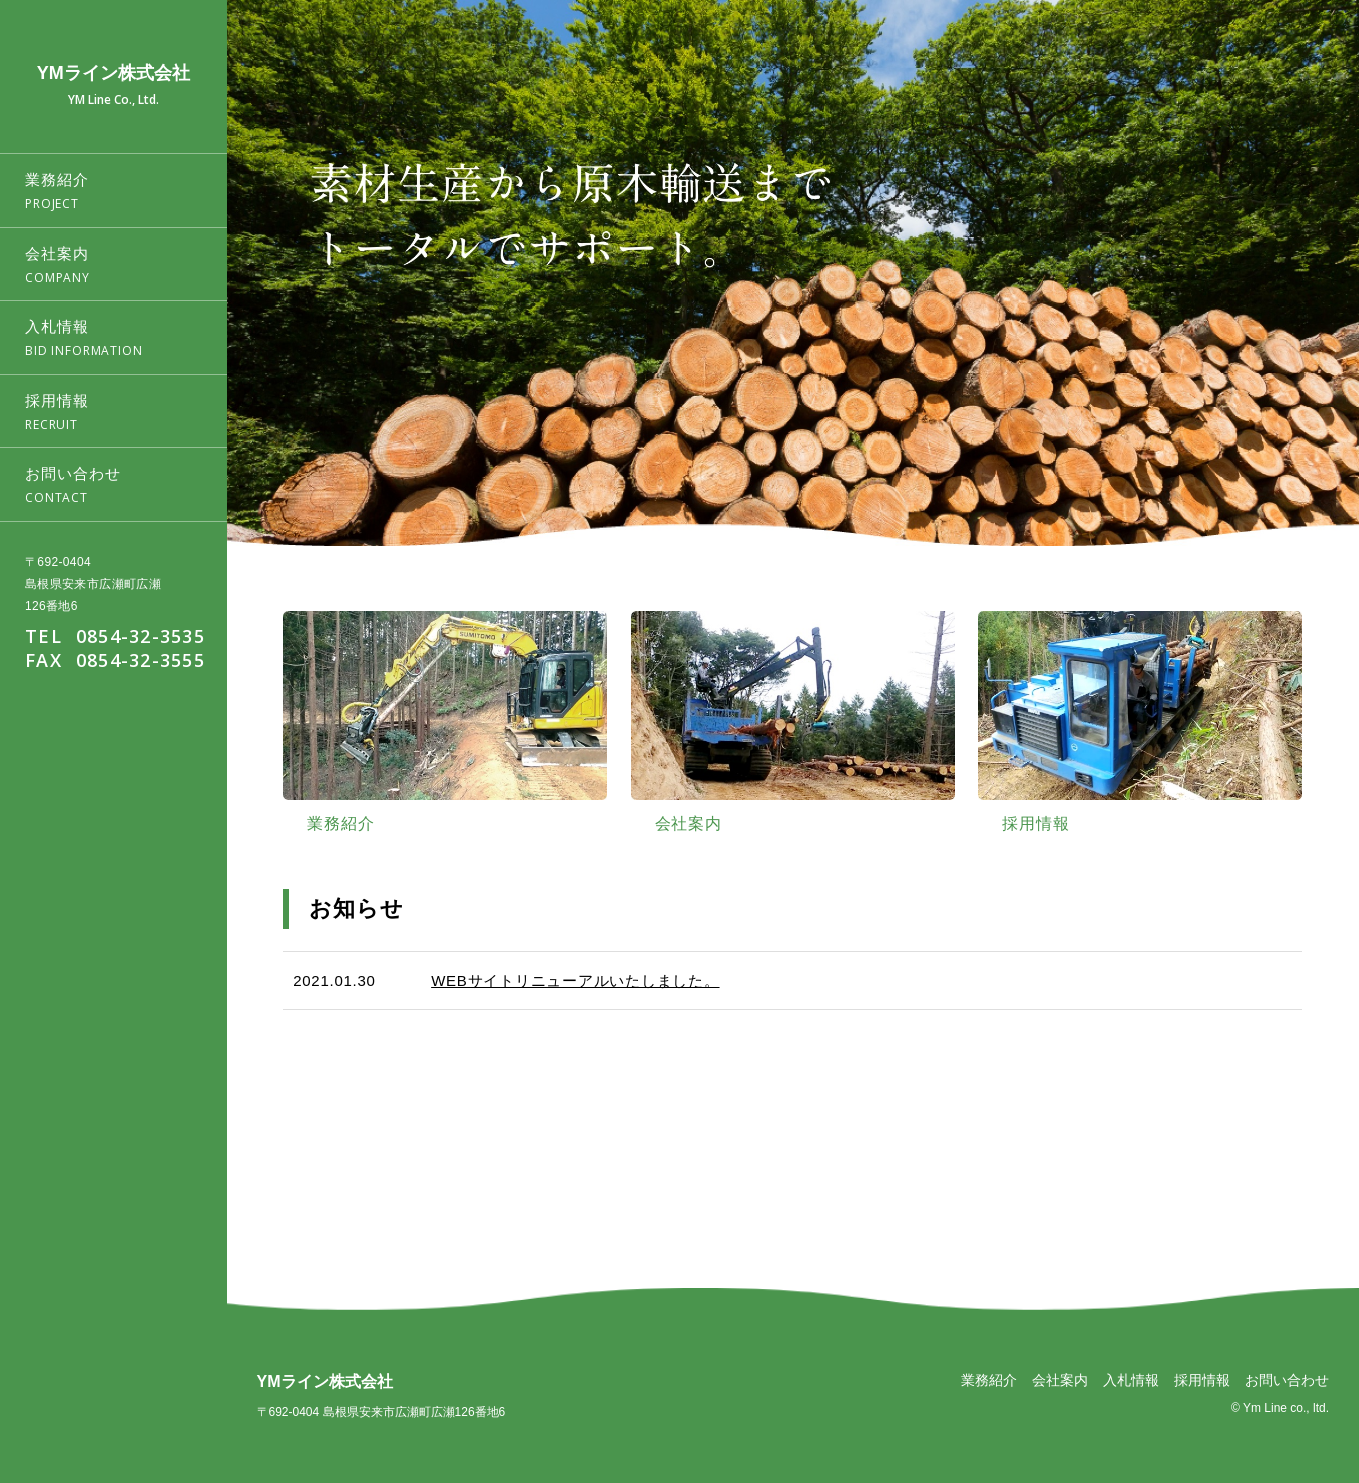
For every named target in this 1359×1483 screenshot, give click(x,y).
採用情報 (1202, 1380)
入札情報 (1131, 1380)
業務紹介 (989, 1380)
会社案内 (1060, 1380)
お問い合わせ (1287, 1380)
